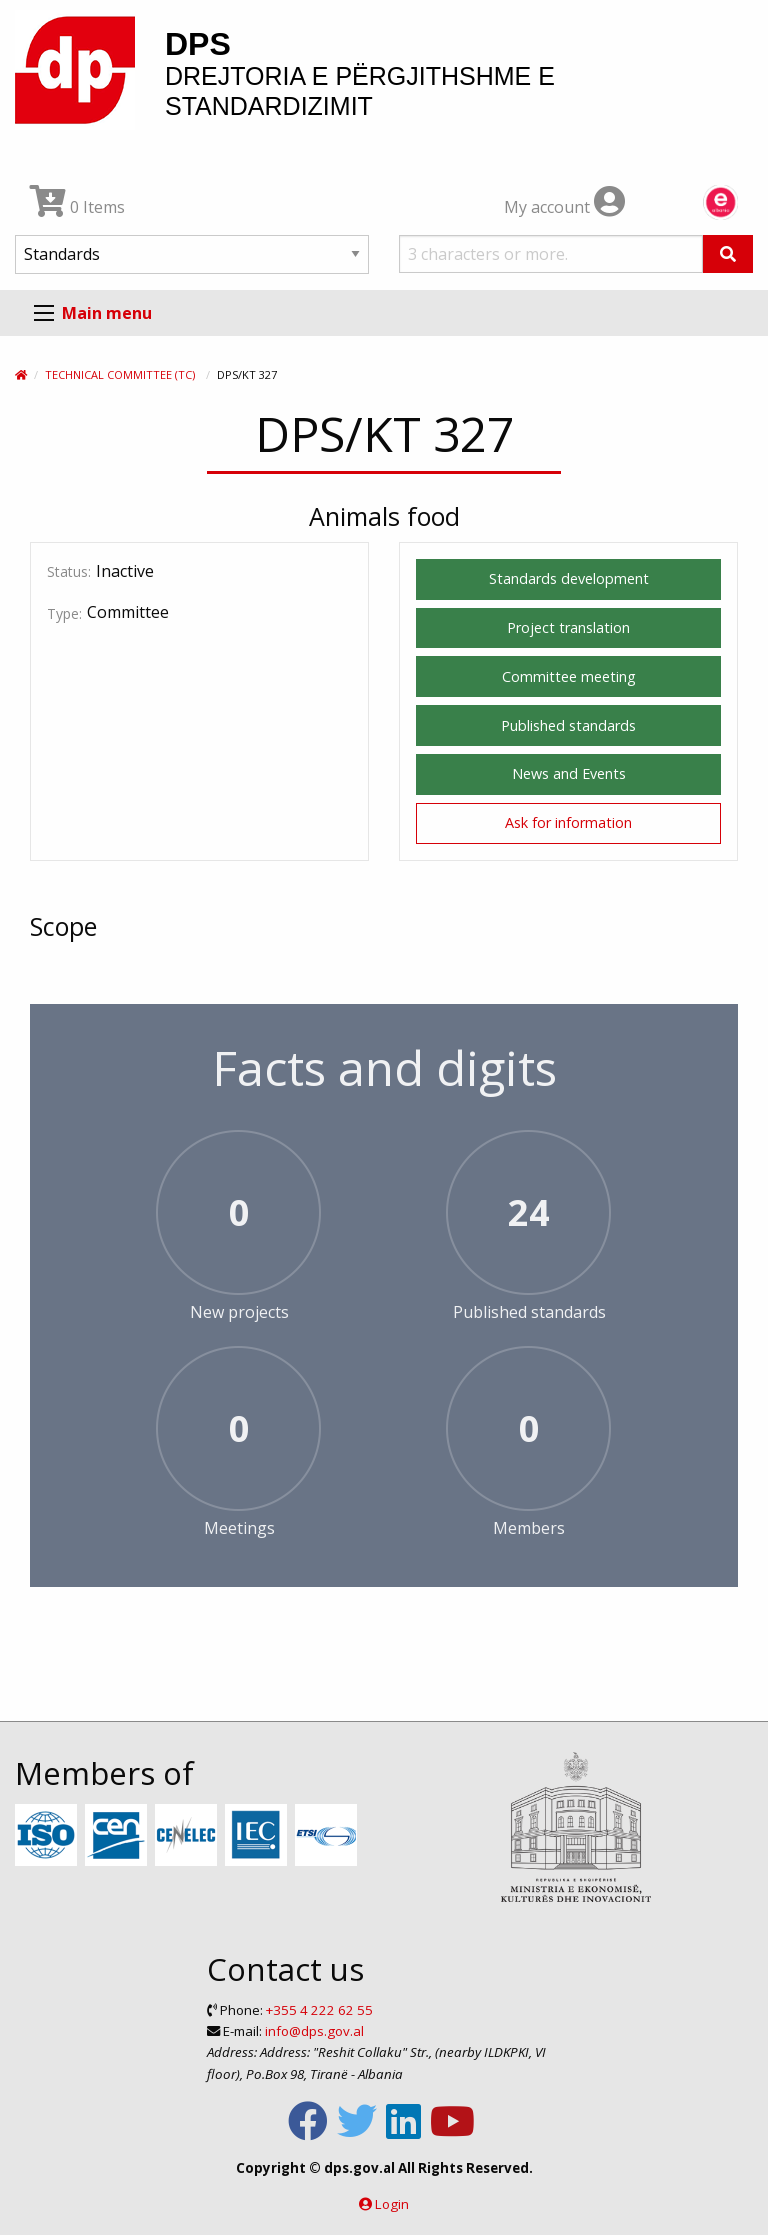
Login (392, 2204)
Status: (69, 571)
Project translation (568, 627)
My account (564, 207)
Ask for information (568, 822)
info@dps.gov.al (314, 2031)
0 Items (77, 207)
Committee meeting (569, 676)
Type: (64, 613)
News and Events (569, 773)
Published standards (568, 725)
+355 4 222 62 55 (319, 2010)
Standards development (569, 578)
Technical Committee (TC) (120, 374)
